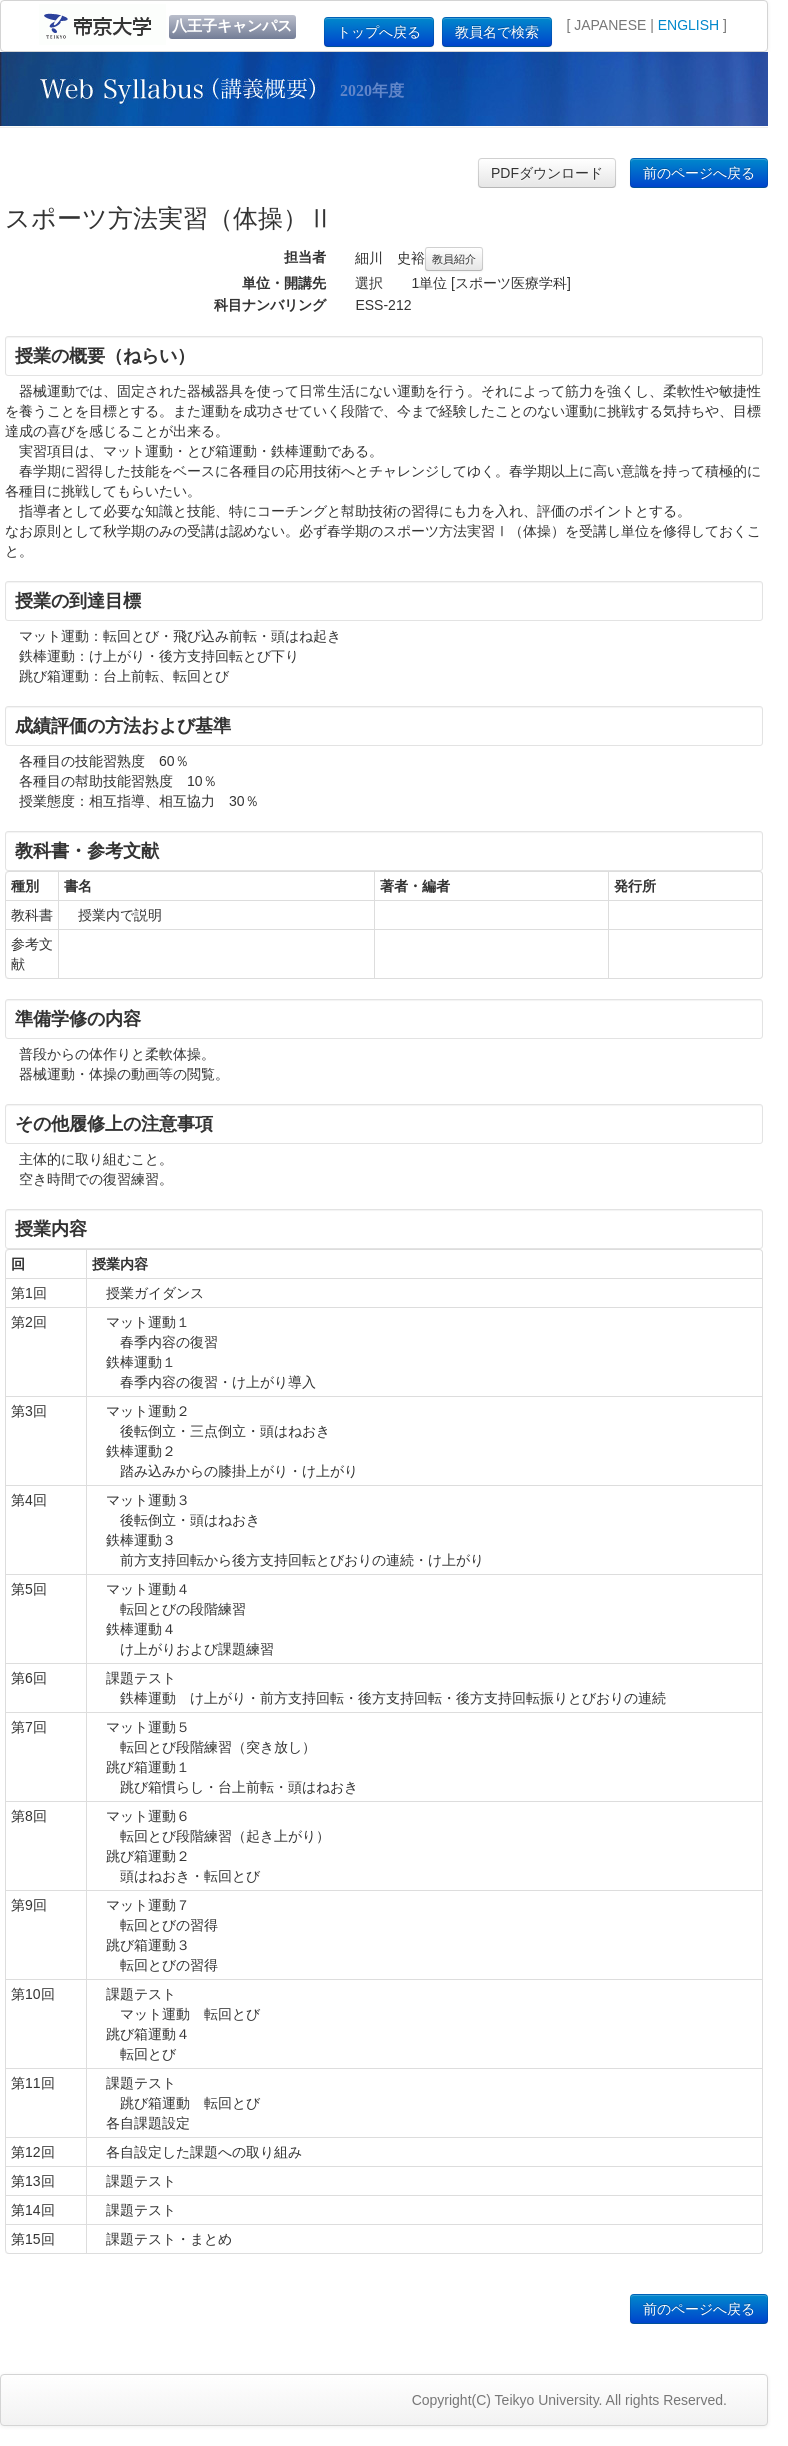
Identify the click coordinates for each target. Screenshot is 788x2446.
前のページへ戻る (699, 173)
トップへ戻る (379, 32)
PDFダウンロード (547, 173)
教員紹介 (454, 259)
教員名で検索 (497, 32)
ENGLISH (688, 25)
